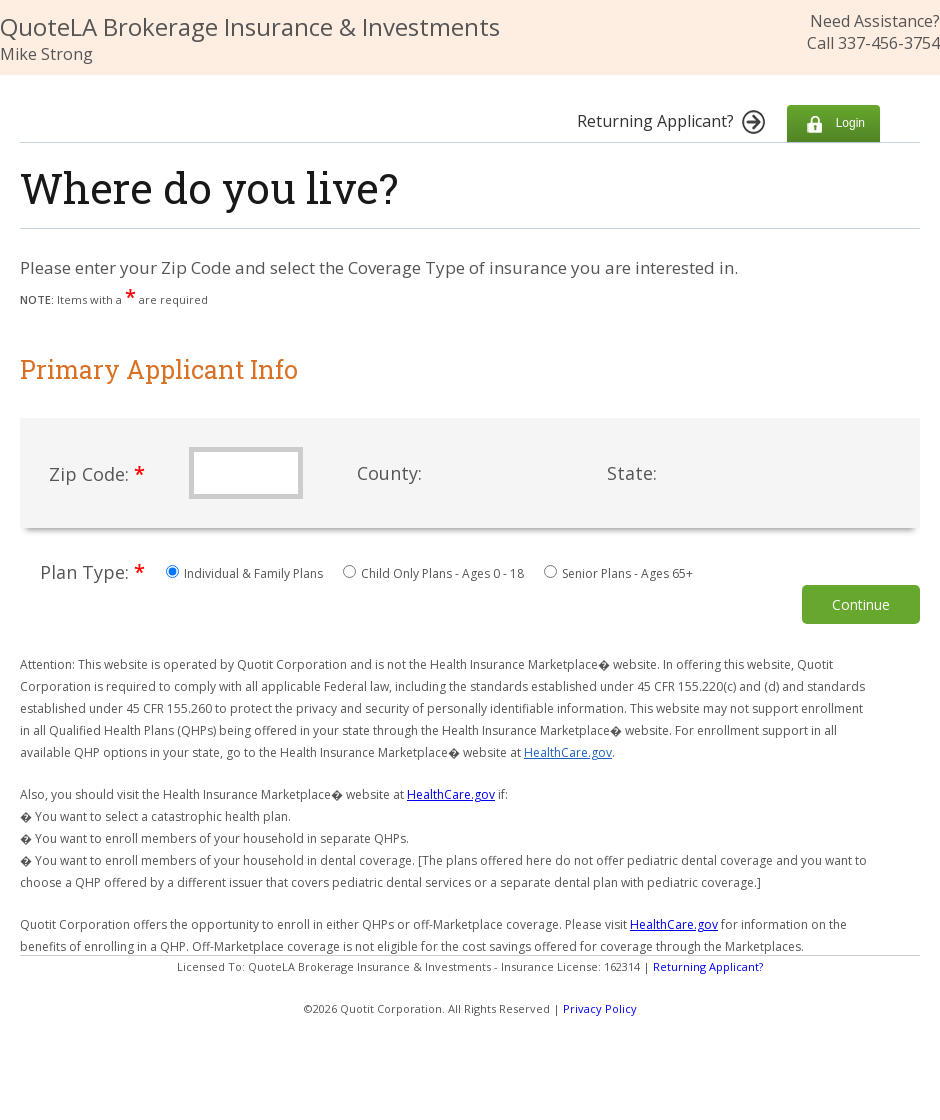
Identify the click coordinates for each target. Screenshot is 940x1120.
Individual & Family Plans (246, 573)
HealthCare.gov (568, 752)
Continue (861, 604)
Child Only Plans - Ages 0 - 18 (435, 573)
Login (833, 123)
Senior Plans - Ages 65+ (618, 573)
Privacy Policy (600, 1008)
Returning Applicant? (708, 966)
